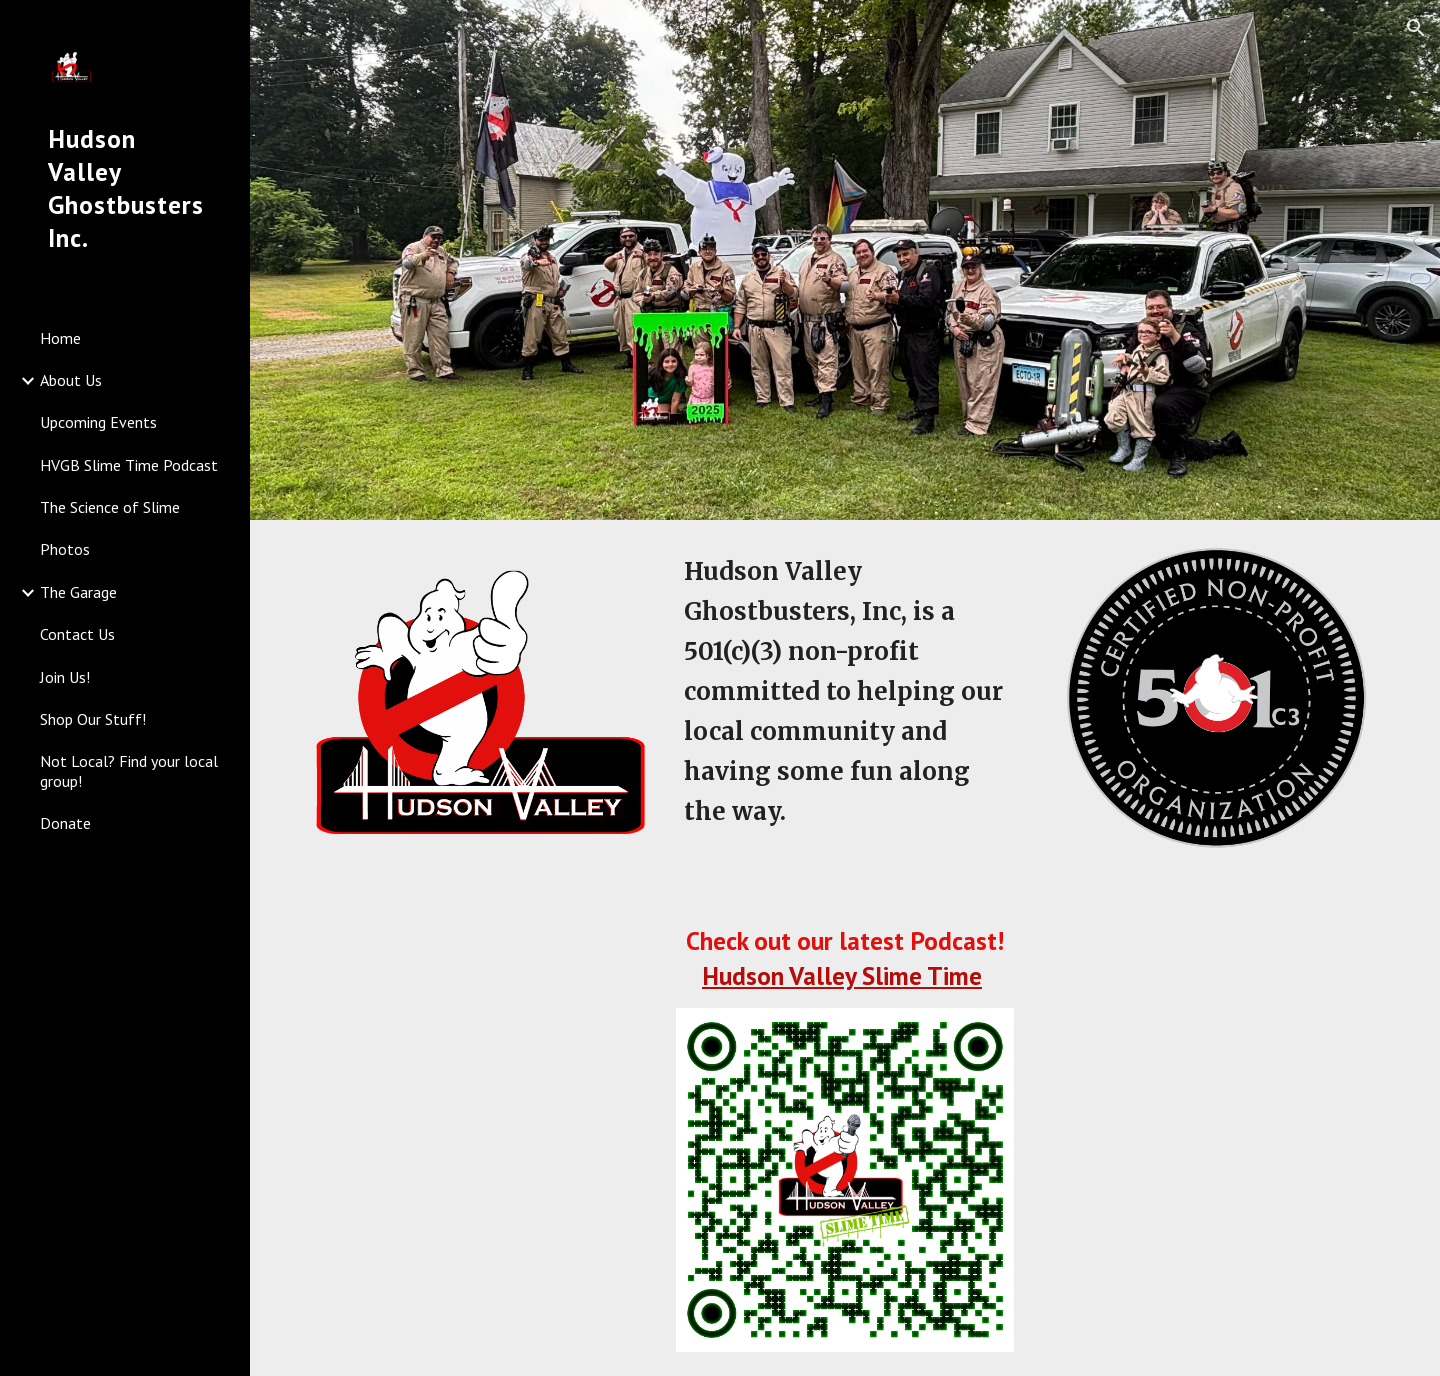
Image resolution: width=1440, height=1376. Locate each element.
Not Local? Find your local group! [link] (129, 770)
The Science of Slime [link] (110, 507)
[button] (1416, 28)
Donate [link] (65, 823)
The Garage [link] (78, 592)
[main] (844, 692)
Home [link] (60, 338)
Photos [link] (65, 549)
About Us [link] (71, 380)
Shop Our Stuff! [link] (93, 719)
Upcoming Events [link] (98, 422)
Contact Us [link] (77, 634)
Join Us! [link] (65, 677)
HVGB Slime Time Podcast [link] (129, 465)
